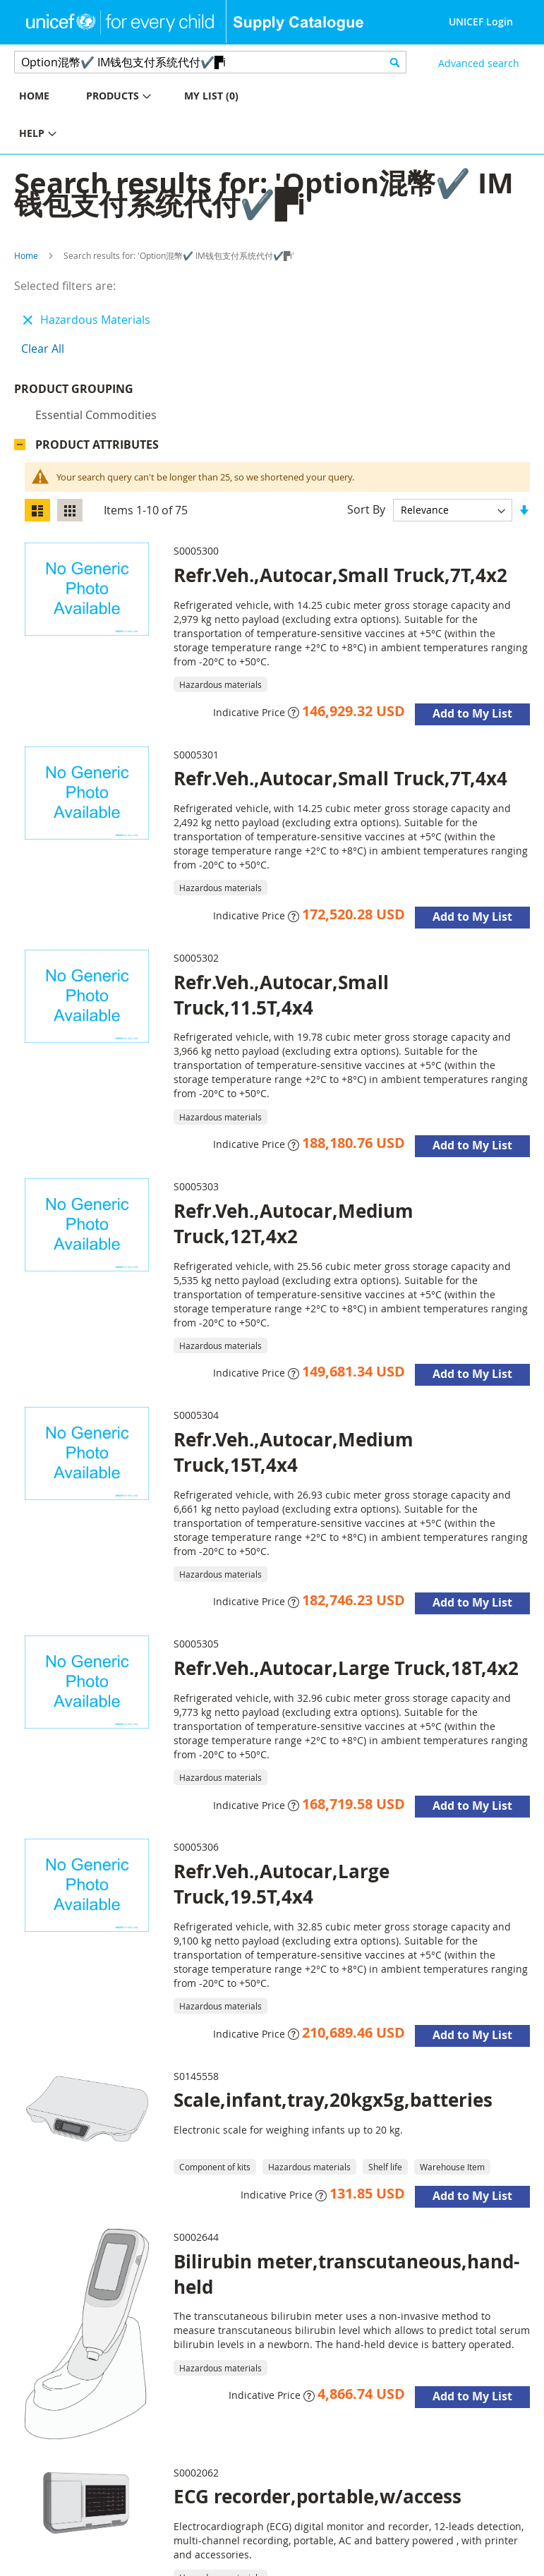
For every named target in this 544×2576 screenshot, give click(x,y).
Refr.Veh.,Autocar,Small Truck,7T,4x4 (340, 778)
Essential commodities (96, 415)
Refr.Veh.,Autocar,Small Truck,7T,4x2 (340, 575)
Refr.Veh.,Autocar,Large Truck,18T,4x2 (346, 1668)
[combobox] (210, 62)
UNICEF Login (481, 21)
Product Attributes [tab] (97, 444)
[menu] (136, 116)
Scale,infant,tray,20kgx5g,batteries (333, 2099)
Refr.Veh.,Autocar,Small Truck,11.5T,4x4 (281, 994)
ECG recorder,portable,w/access (317, 2496)
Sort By (366, 509)
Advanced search (478, 63)
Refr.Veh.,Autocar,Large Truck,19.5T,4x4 (281, 1883)
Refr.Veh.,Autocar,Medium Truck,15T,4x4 (293, 1452)
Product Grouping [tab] (73, 389)
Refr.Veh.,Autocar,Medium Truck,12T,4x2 (293, 1223)
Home (26, 255)
